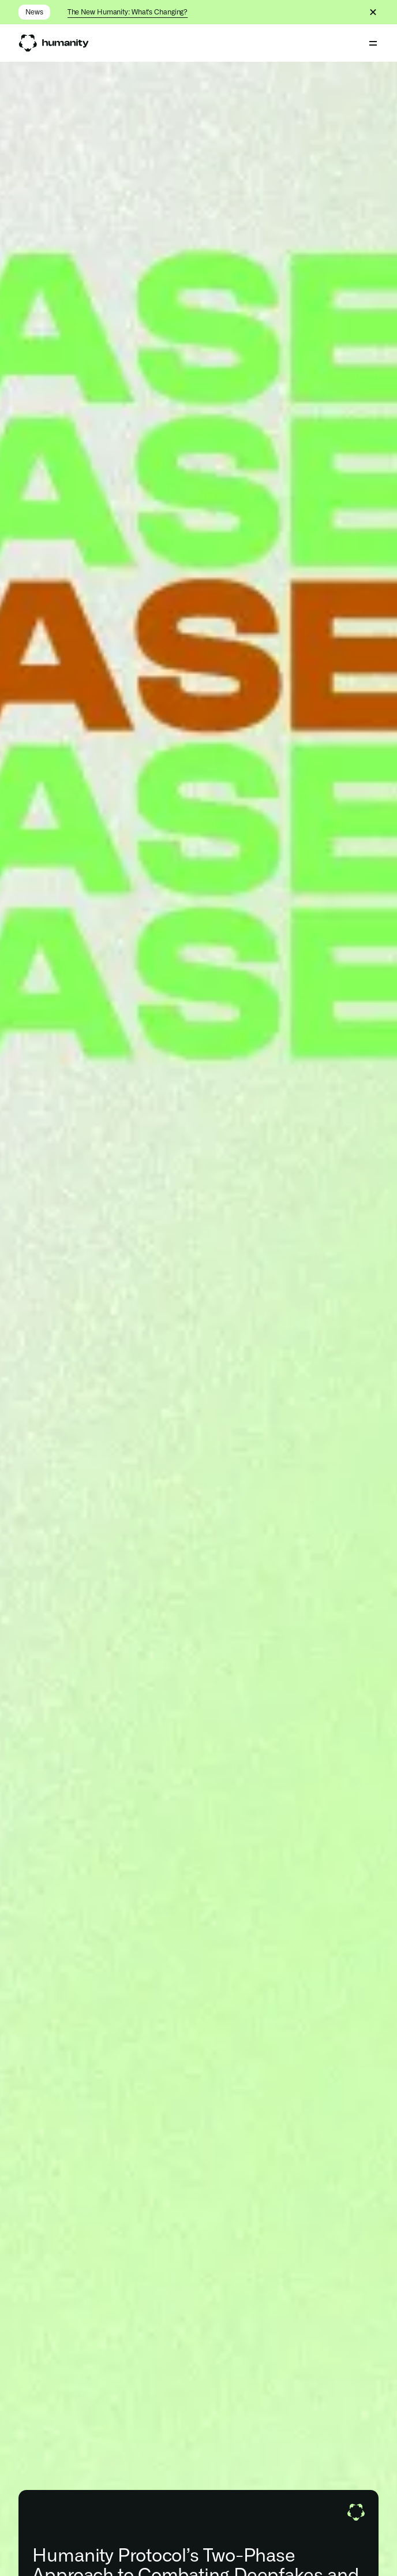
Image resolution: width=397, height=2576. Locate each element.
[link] (53, 43)
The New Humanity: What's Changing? (128, 12)
